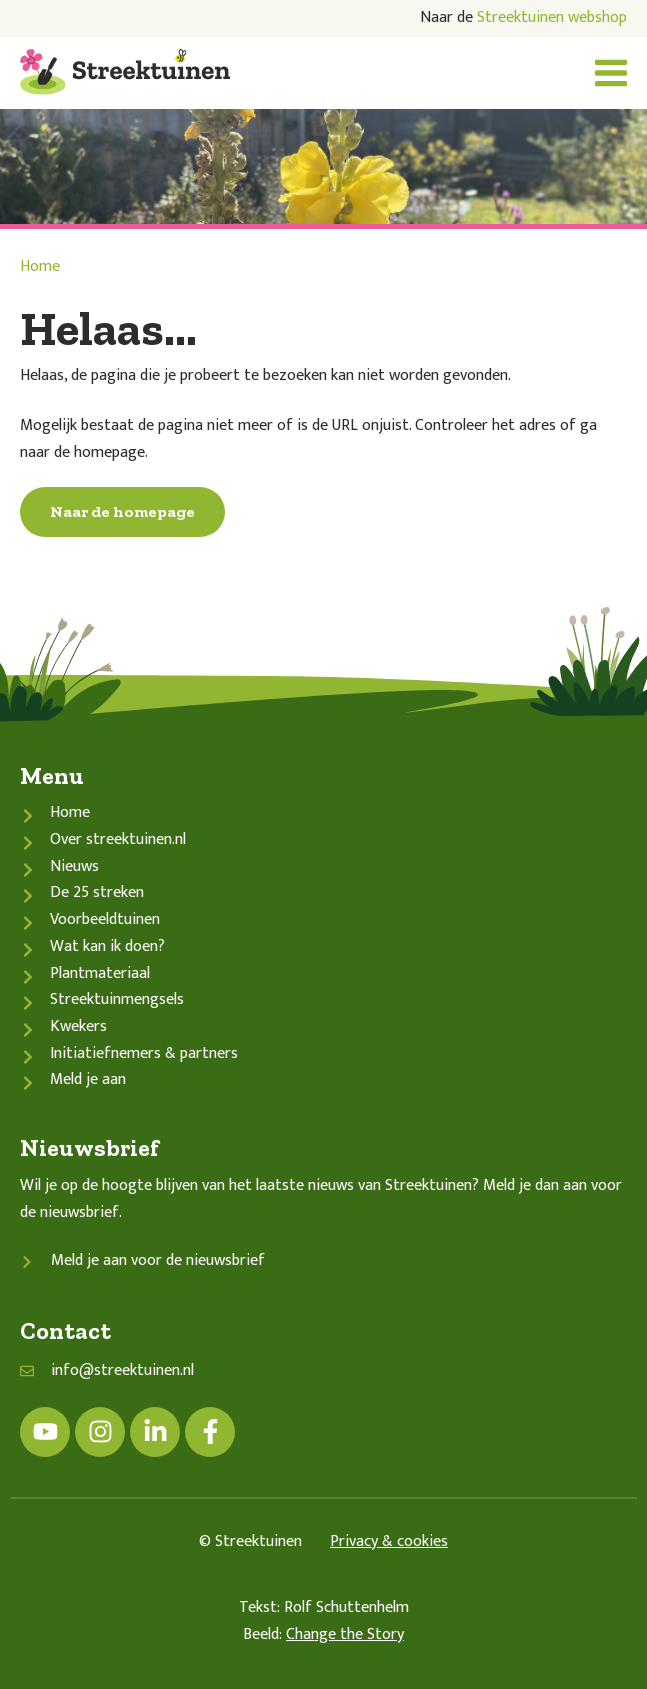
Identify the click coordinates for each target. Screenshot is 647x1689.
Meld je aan (88, 1079)
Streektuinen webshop (552, 17)
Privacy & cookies (389, 1541)
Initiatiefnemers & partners (144, 1053)
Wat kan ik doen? (107, 946)
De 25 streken (97, 892)
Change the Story (345, 1634)
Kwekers (78, 1026)
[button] (611, 73)
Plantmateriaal (100, 973)
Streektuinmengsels (117, 999)
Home (40, 266)
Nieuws (74, 866)
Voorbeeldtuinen (105, 919)
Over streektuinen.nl (118, 839)
